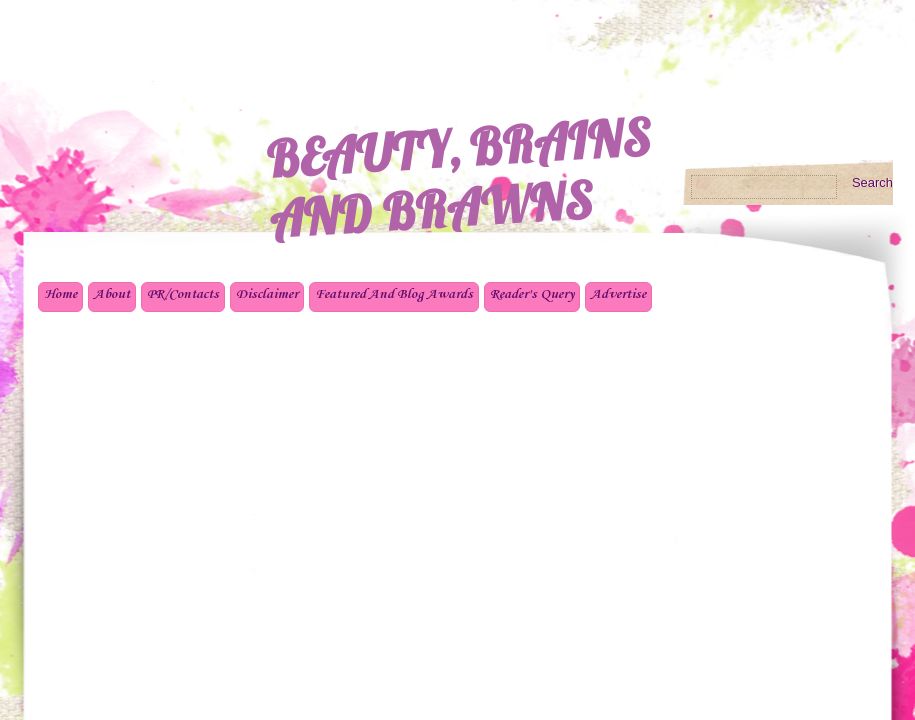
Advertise (618, 294)
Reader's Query (532, 294)
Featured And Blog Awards (394, 294)
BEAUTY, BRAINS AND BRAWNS (458, 178)
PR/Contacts (183, 294)
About (112, 294)
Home (60, 294)
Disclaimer (267, 294)
